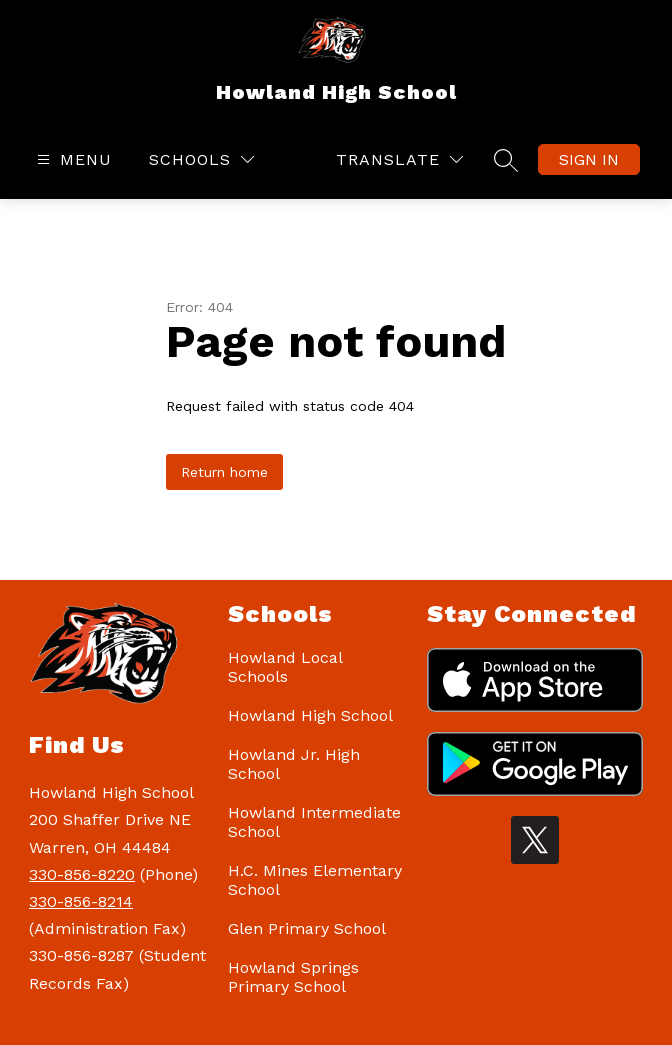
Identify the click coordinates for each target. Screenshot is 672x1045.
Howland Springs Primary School (293, 977)
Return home (224, 472)
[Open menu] (72, 159)
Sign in (589, 159)
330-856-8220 (82, 874)
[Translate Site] (399, 159)
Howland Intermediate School (314, 822)
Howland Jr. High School (294, 764)
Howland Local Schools (285, 667)
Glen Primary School (307, 928)
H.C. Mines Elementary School (315, 880)
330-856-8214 (81, 901)
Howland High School (310, 715)
